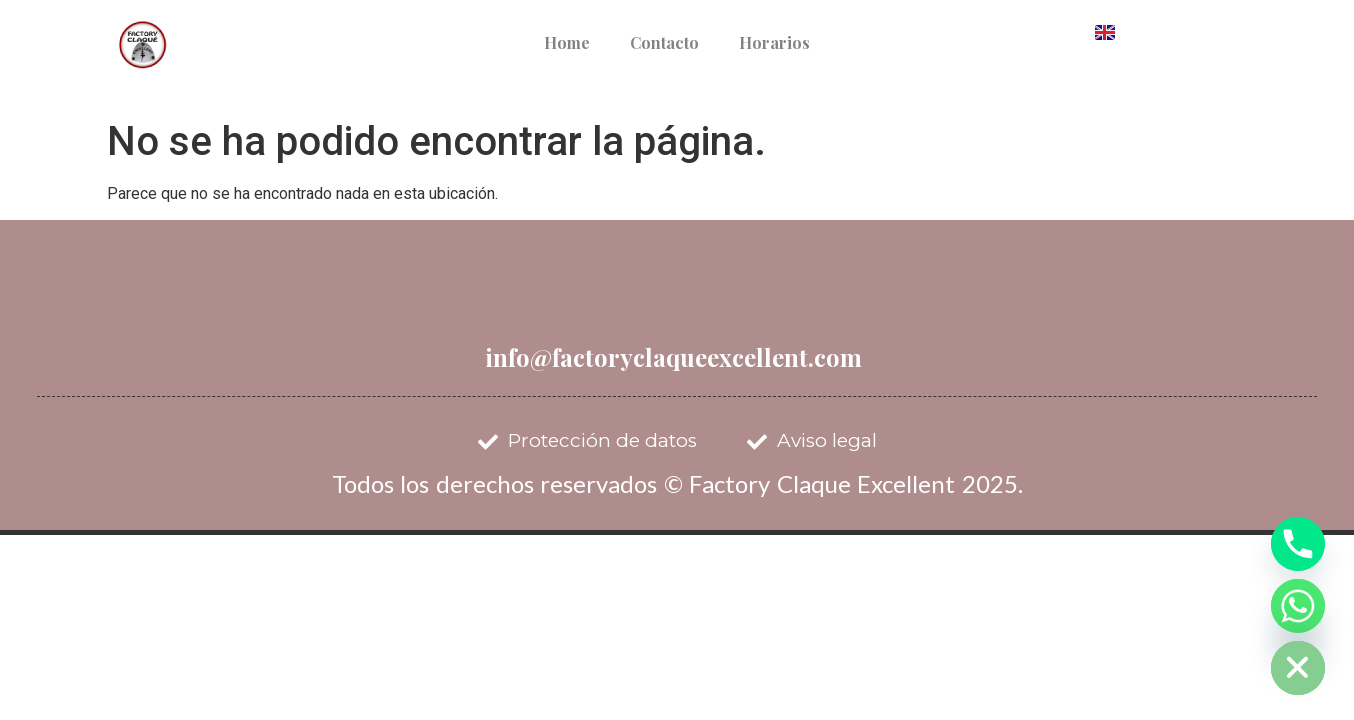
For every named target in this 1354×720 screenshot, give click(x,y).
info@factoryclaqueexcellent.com (673, 357)
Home (567, 42)
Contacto (664, 42)
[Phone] (1298, 544)
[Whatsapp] (1298, 606)
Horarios (774, 42)
